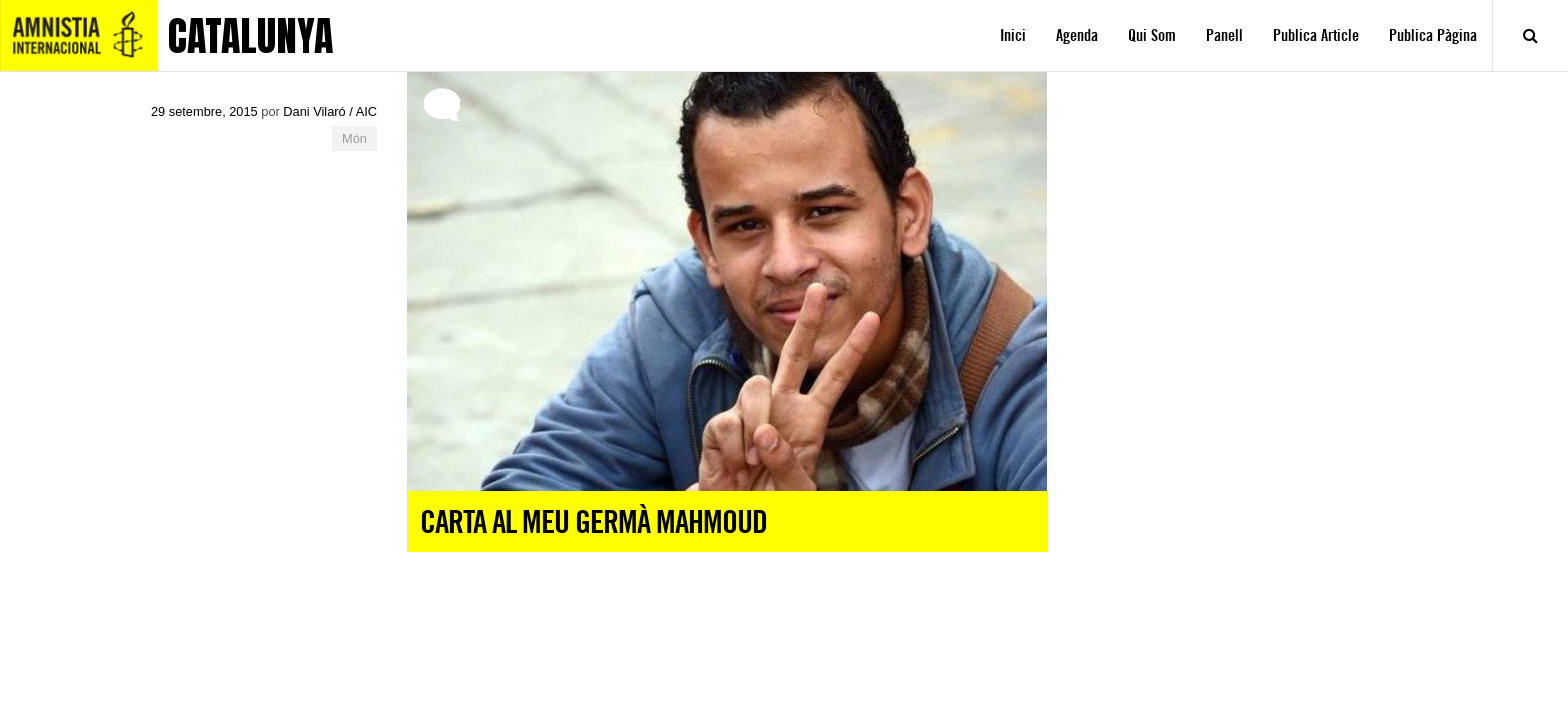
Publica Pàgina (1433, 35)
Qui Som (1152, 35)
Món (354, 138)
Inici (1013, 35)
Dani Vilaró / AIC (330, 111)
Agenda (1077, 35)
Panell (1224, 35)
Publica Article (1316, 35)
